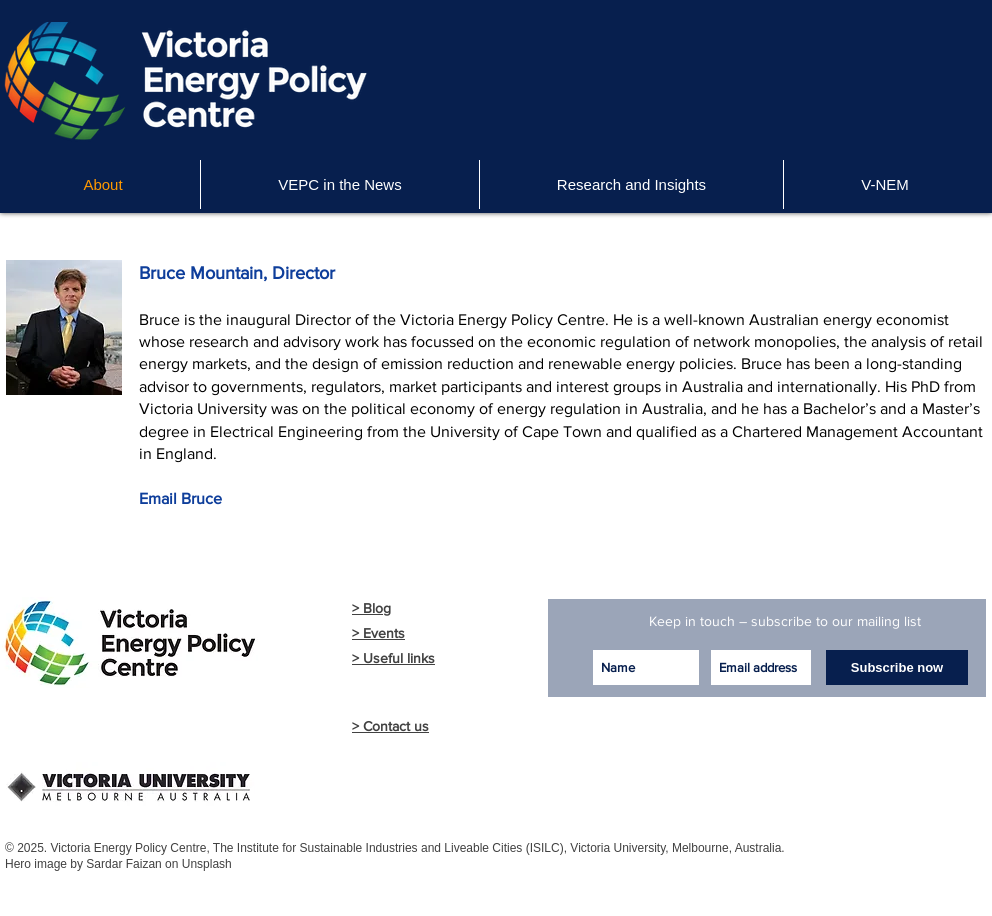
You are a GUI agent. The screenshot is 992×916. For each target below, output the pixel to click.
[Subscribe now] (897, 667)
